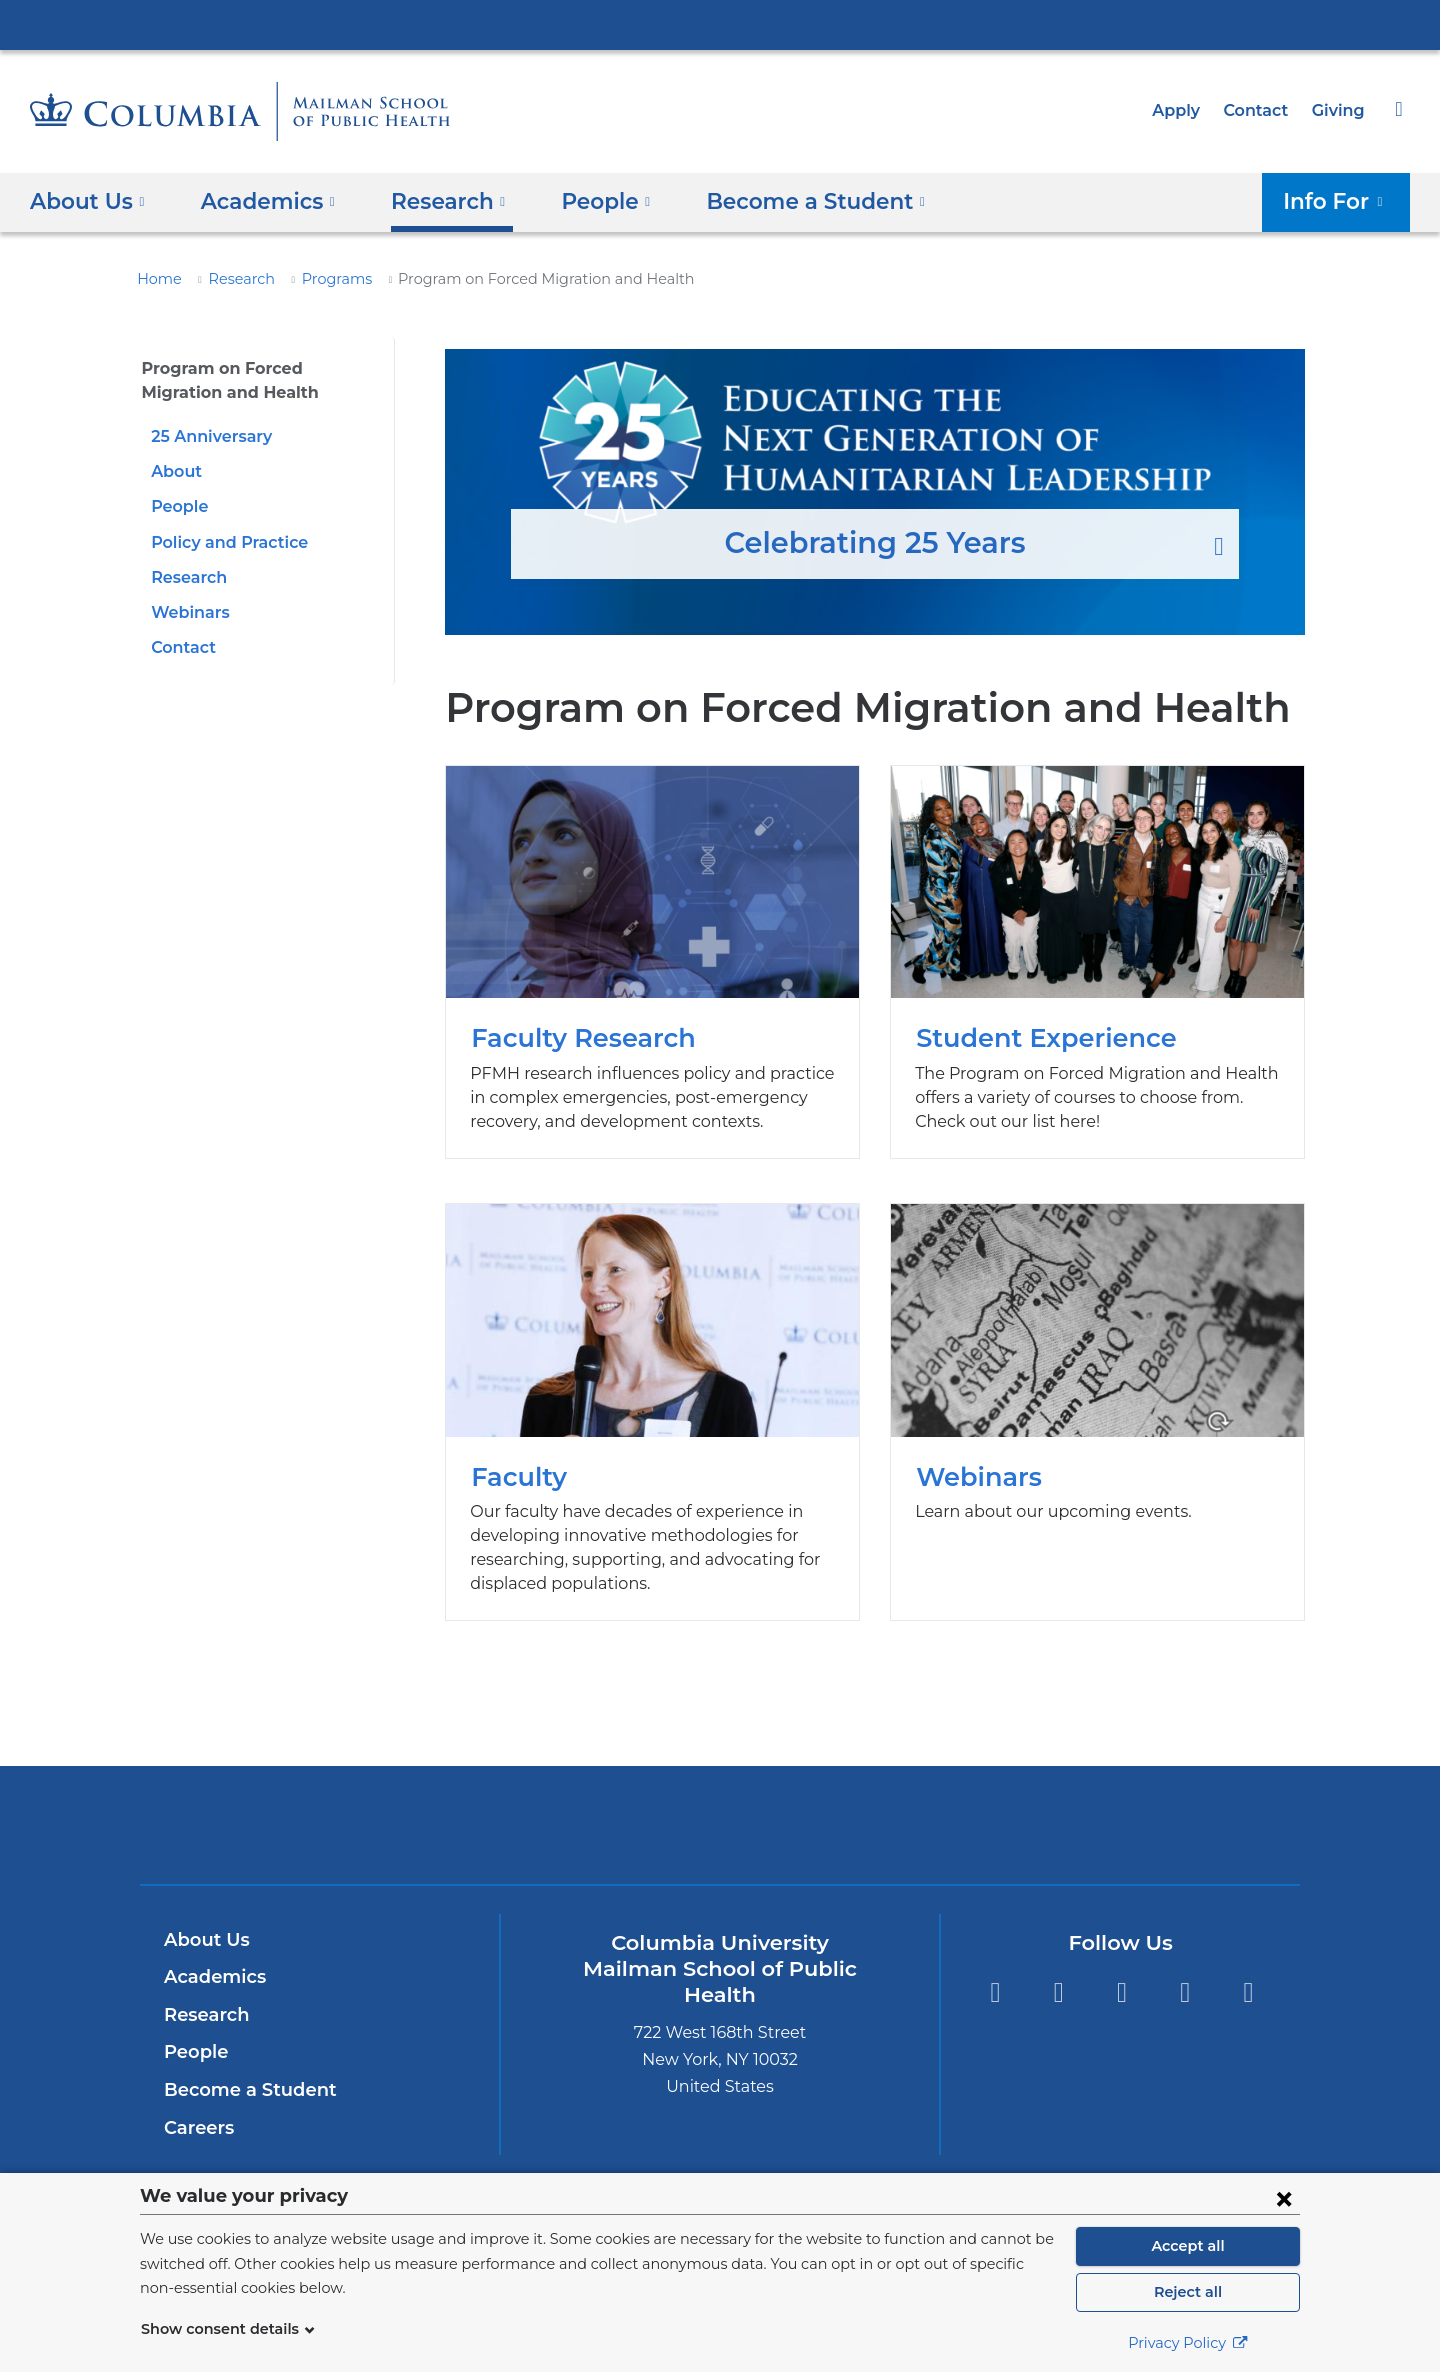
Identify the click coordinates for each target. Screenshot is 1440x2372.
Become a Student (242, 2090)
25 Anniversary (208, 436)
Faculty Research (652, 962)
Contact (1261, 110)
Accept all (1188, 2246)
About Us (204, 1940)
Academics (211, 1977)
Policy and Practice (224, 542)
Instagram (1121, 1993)
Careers (197, 2128)
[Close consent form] (1284, 2198)
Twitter (994, 1993)
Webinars (187, 612)
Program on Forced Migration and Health (254, 380)
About (174, 471)
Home (156, 279)
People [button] (585, 200)
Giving (1340, 110)
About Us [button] (87, 200)
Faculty (652, 1412)
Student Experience (1097, 962)
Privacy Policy (1188, 2343)
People (177, 506)
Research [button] (433, 200)
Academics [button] (260, 200)
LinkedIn (1185, 1993)
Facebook (1058, 1993)
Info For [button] (1340, 200)
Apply (1185, 110)
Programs (322, 279)
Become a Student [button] (783, 200)
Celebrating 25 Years (875, 492)
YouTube (1248, 1993)
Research (233, 279)
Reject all (1187, 2292)
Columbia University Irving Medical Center (720, 24)
